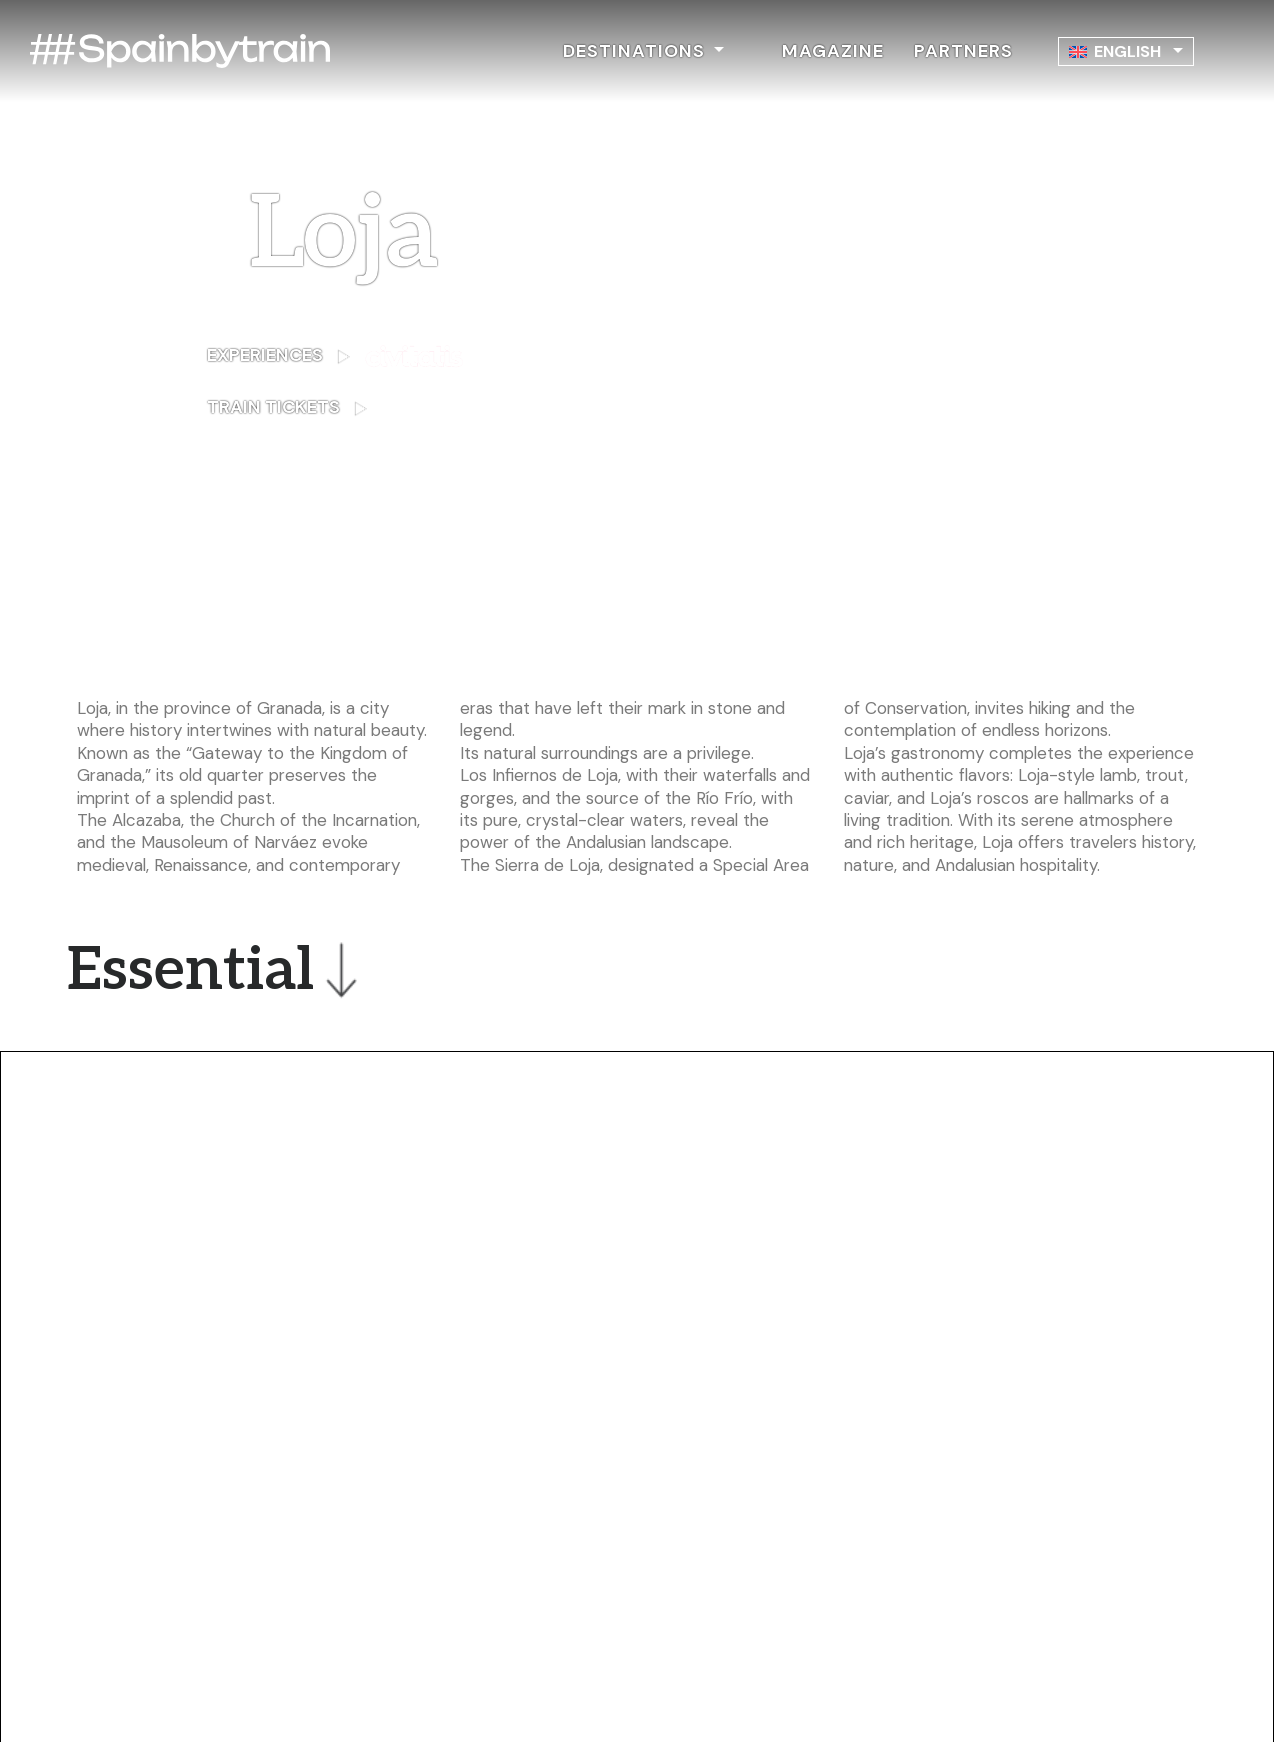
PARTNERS (963, 51)
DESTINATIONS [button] (636, 51)
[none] (1126, 51)
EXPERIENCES (335, 356)
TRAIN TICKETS (344, 407)
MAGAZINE (833, 51)
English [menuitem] (1127, 51)
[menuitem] (1126, 51)
